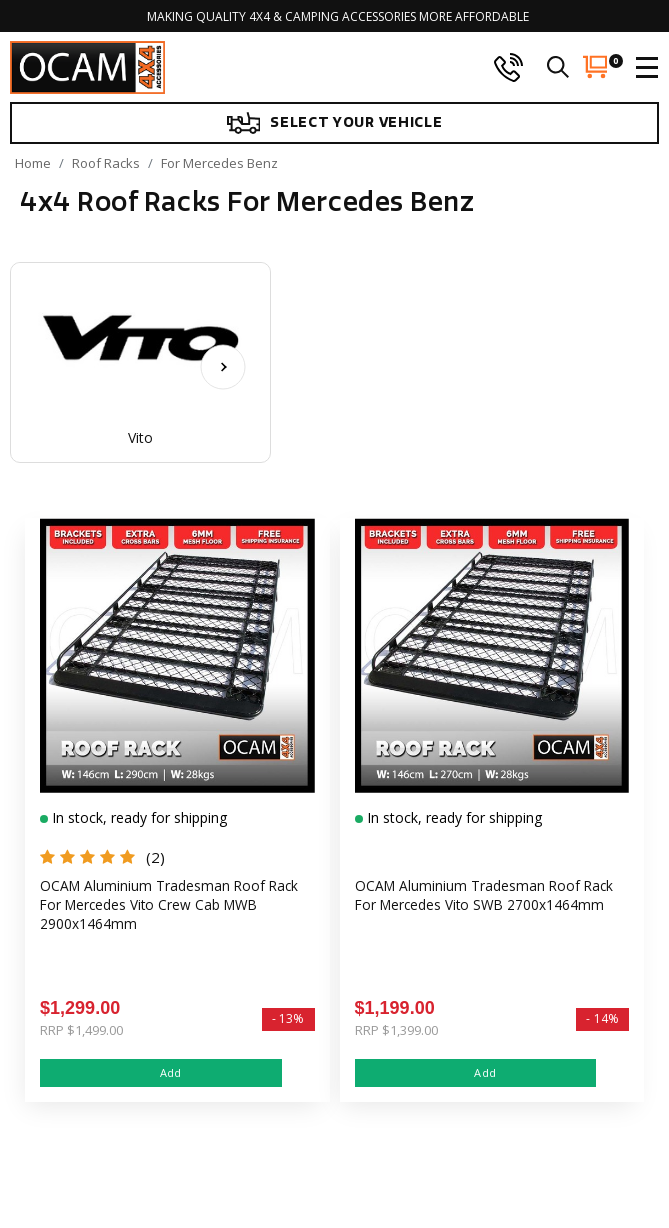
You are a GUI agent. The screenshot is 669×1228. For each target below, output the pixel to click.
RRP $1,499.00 (81, 1030)
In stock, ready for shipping (137, 817)
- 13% (288, 1018)
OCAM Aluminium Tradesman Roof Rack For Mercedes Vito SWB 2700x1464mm (486, 896)
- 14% (602, 1018)
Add (161, 1073)
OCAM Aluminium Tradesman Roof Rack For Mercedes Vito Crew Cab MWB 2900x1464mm (171, 906)
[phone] (508, 67)
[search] (558, 67)
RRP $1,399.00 (396, 1030)
